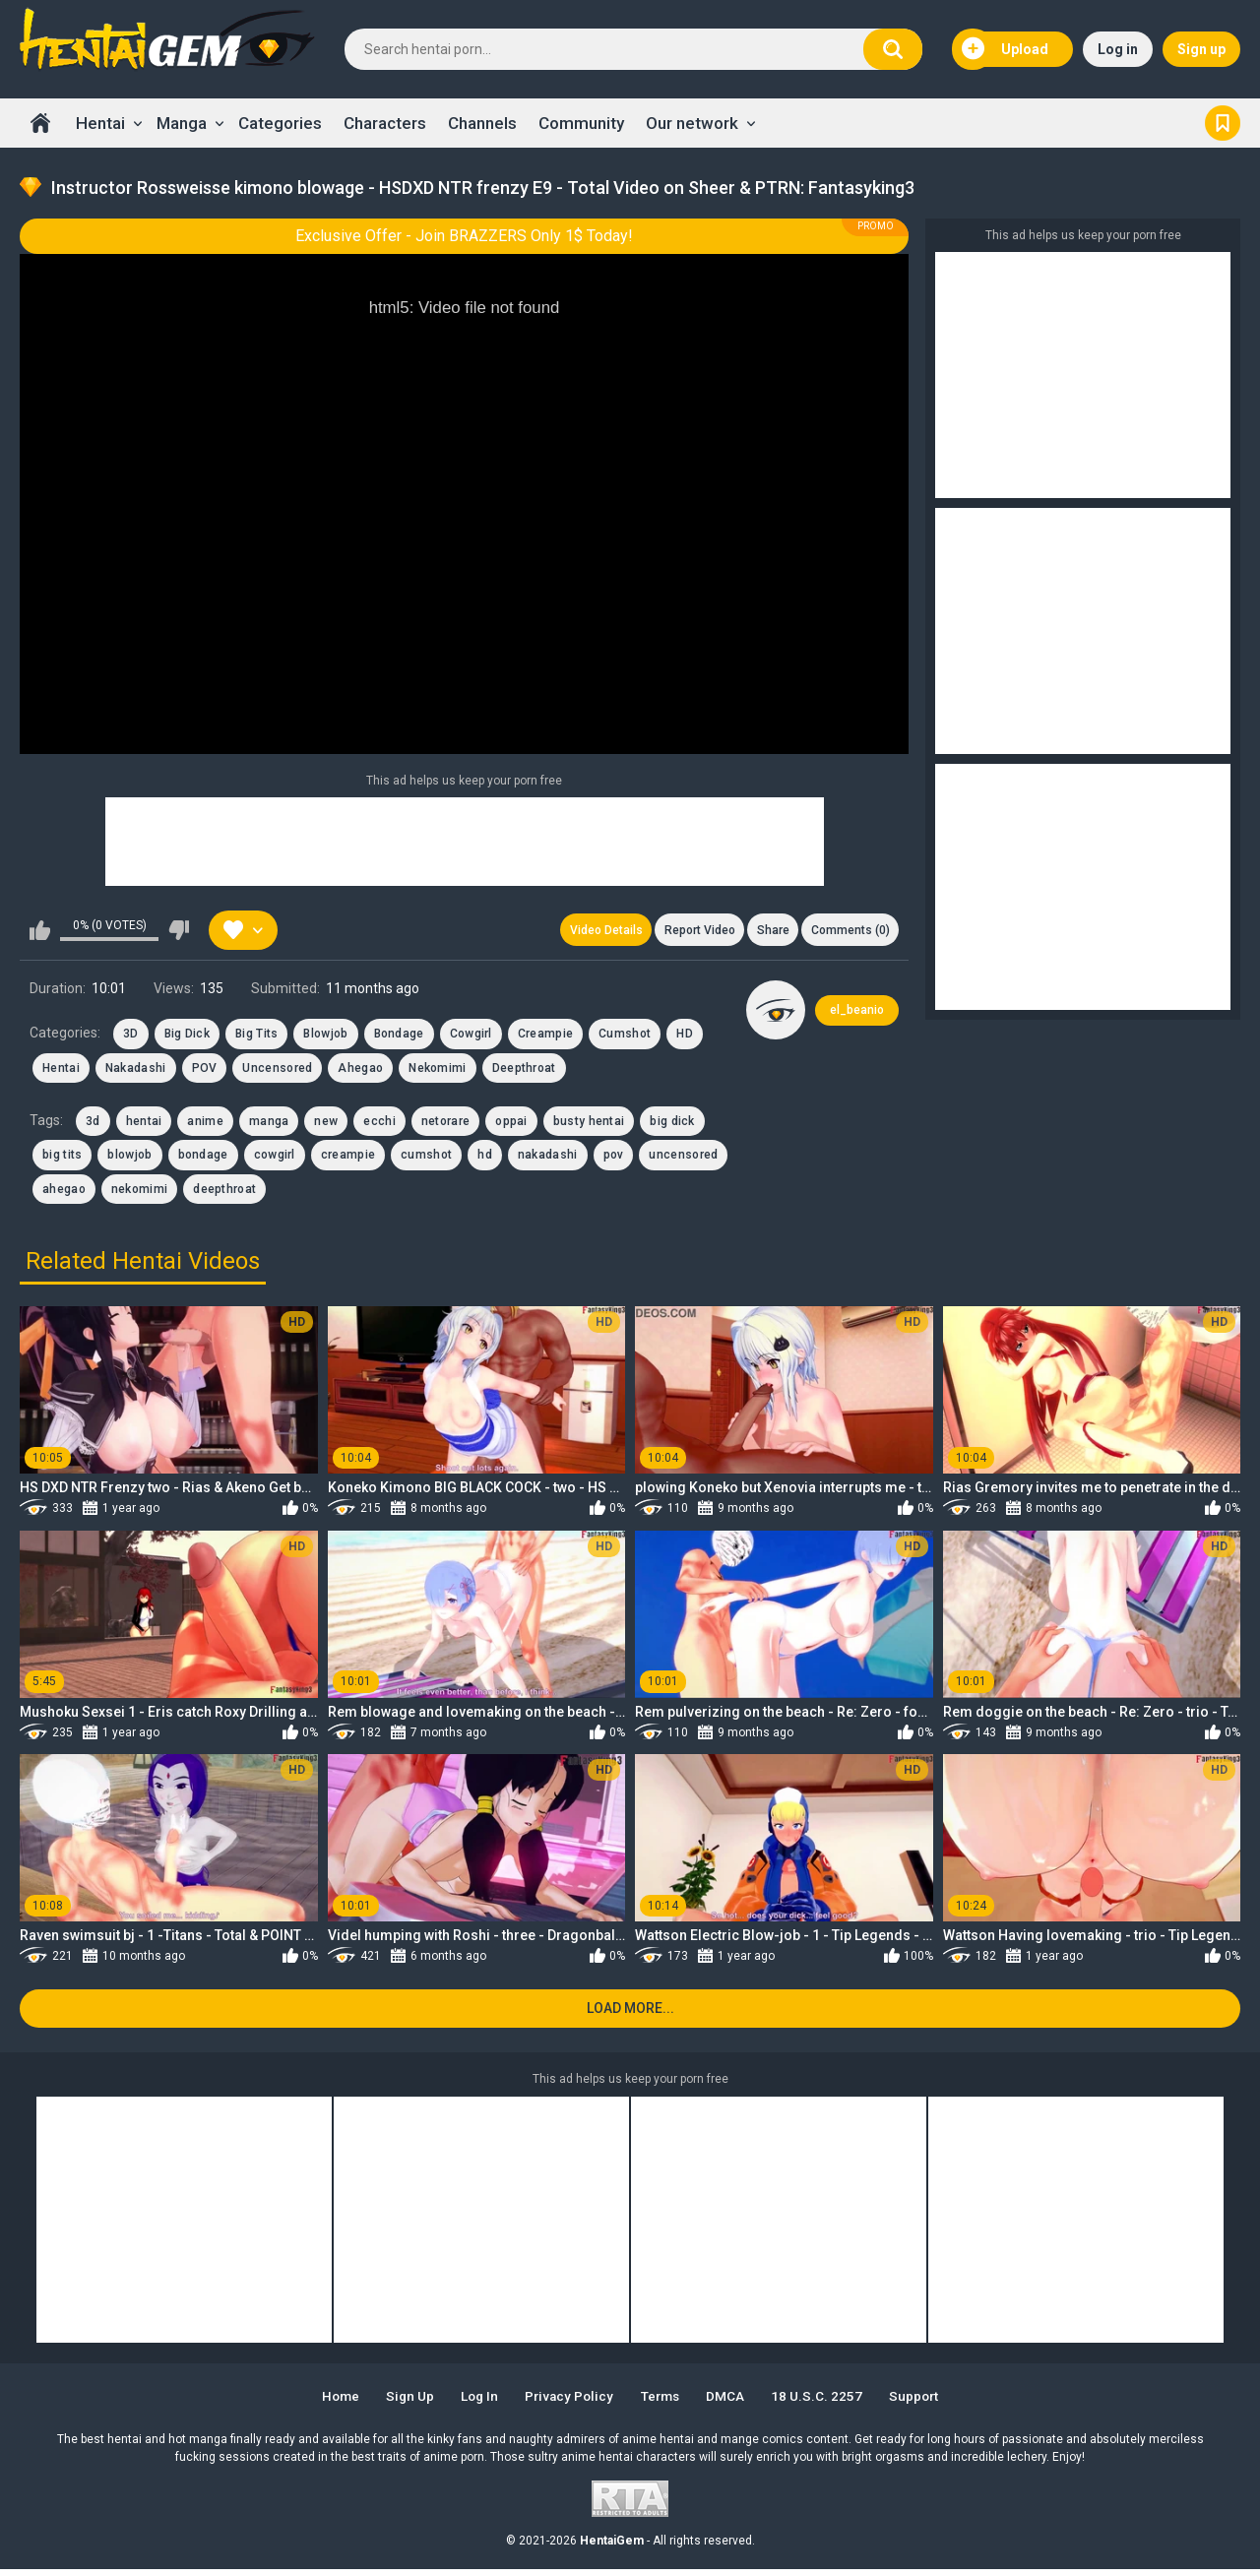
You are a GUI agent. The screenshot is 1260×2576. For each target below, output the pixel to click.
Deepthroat (524, 1071)
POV (205, 1071)
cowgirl (274, 1157)
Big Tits (256, 1036)
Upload (1005, 49)
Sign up (1201, 49)
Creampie (545, 1036)
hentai (144, 1124)
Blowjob (325, 1036)
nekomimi (139, 1192)
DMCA (734, 2404)
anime (205, 1124)
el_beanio (857, 1013)
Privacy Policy (568, 2404)
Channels (482, 123)
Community (581, 123)
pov (613, 1157)
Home (40, 123)
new (326, 1124)
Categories (280, 123)
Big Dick (187, 1036)
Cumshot (624, 1036)
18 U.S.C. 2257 (828, 2404)
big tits (62, 1157)
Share (768, 931)
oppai (511, 1124)
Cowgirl (471, 1036)
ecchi (379, 1124)
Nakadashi (135, 1071)
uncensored (683, 1157)
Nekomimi (437, 1071)
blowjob (129, 1157)
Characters (385, 123)
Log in (1118, 49)
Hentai (100, 123)
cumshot (426, 1157)
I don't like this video (178, 931)
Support (929, 2404)
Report (692, 931)
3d (93, 1124)
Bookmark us (1222, 123)
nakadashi (548, 1157)
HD (684, 1036)
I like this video (40, 931)
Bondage (399, 1036)
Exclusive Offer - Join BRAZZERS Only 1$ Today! (464, 235)
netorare (445, 1124)
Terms (664, 2404)
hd (484, 1157)
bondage (203, 1157)
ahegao (64, 1192)
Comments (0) (848, 931)
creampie (348, 1157)
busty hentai (589, 1124)
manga (269, 1124)
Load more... (630, 2015)
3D (131, 1036)
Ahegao (360, 1071)
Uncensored (277, 1071)
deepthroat (224, 1192)
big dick (672, 1124)
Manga (182, 123)
